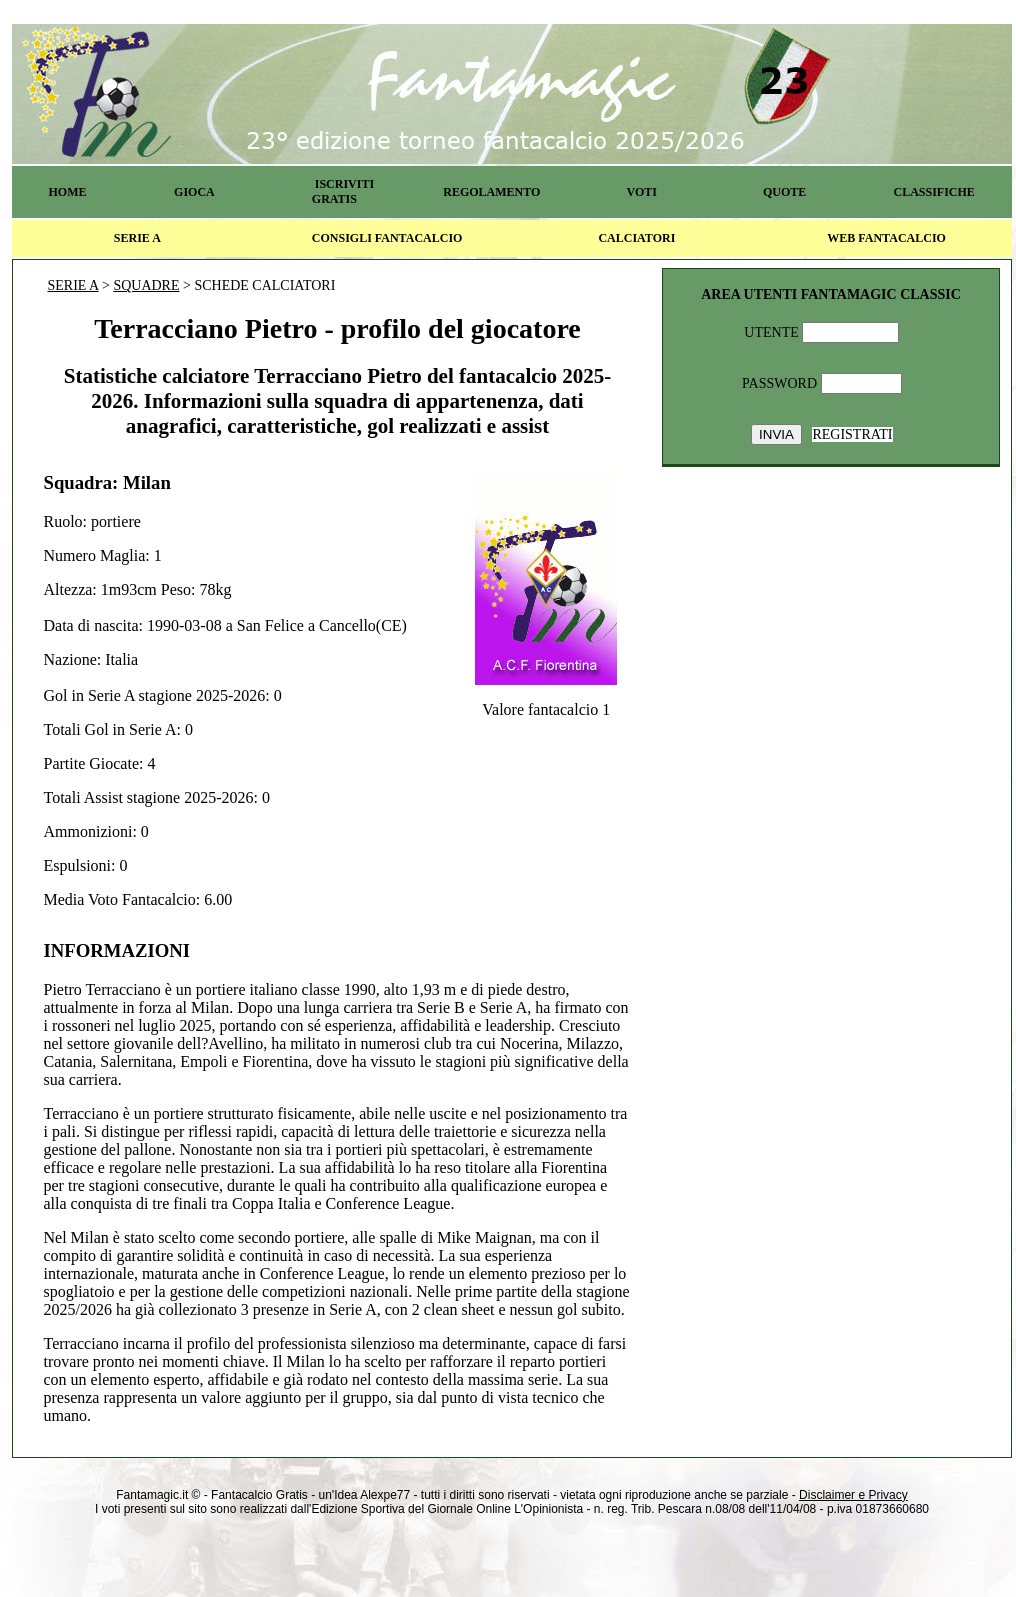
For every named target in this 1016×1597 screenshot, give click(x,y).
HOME (67, 192)
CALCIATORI (636, 238)
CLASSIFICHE (934, 192)
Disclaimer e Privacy (853, 1495)
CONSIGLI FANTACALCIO (387, 238)
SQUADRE (146, 285)
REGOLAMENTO (491, 192)
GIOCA (194, 192)
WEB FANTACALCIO (886, 238)
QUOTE (784, 192)
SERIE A (137, 238)
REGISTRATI (852, 434)
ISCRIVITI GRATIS (343, 191)
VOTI (642, 192)
